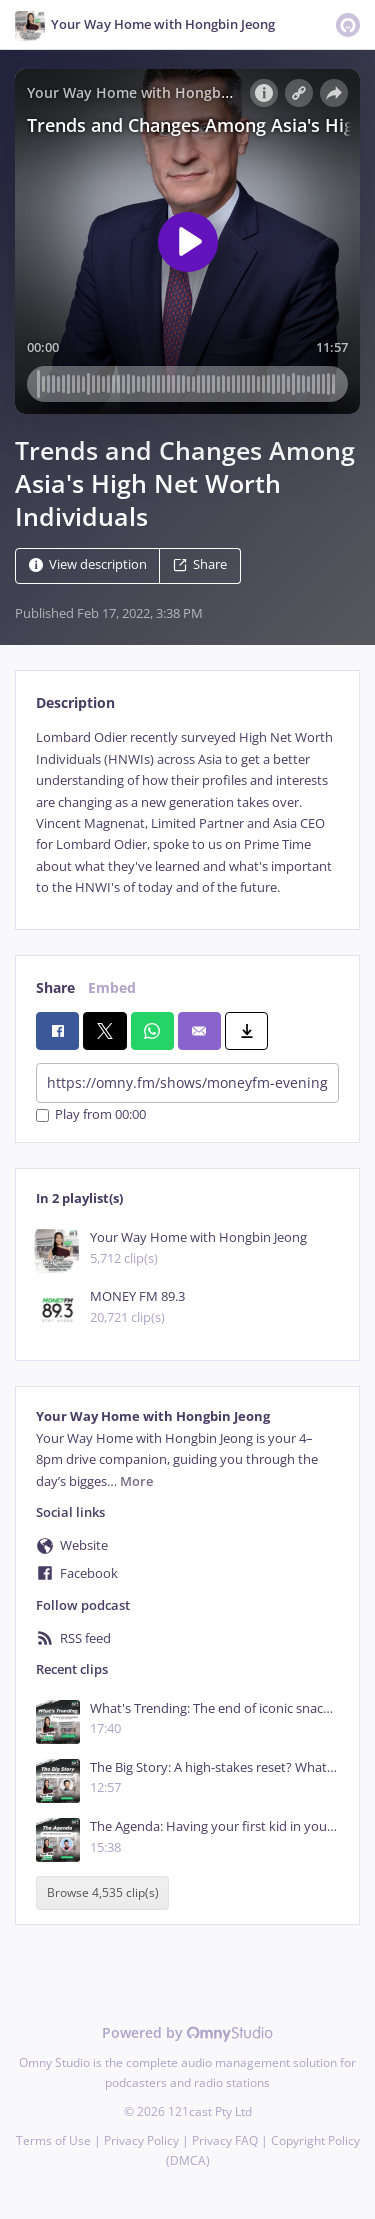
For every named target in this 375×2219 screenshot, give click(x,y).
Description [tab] (75, 702)
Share (200, 565)
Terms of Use (53, 2140)
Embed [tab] (112, 987)
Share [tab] (55, 987)
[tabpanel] (187, 812)
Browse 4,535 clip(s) (103, 1893)
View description (88, 565)
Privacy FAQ (225, 2140)
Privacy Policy (141, 2140)
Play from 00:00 (91, 1115)
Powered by (187, 2032)
